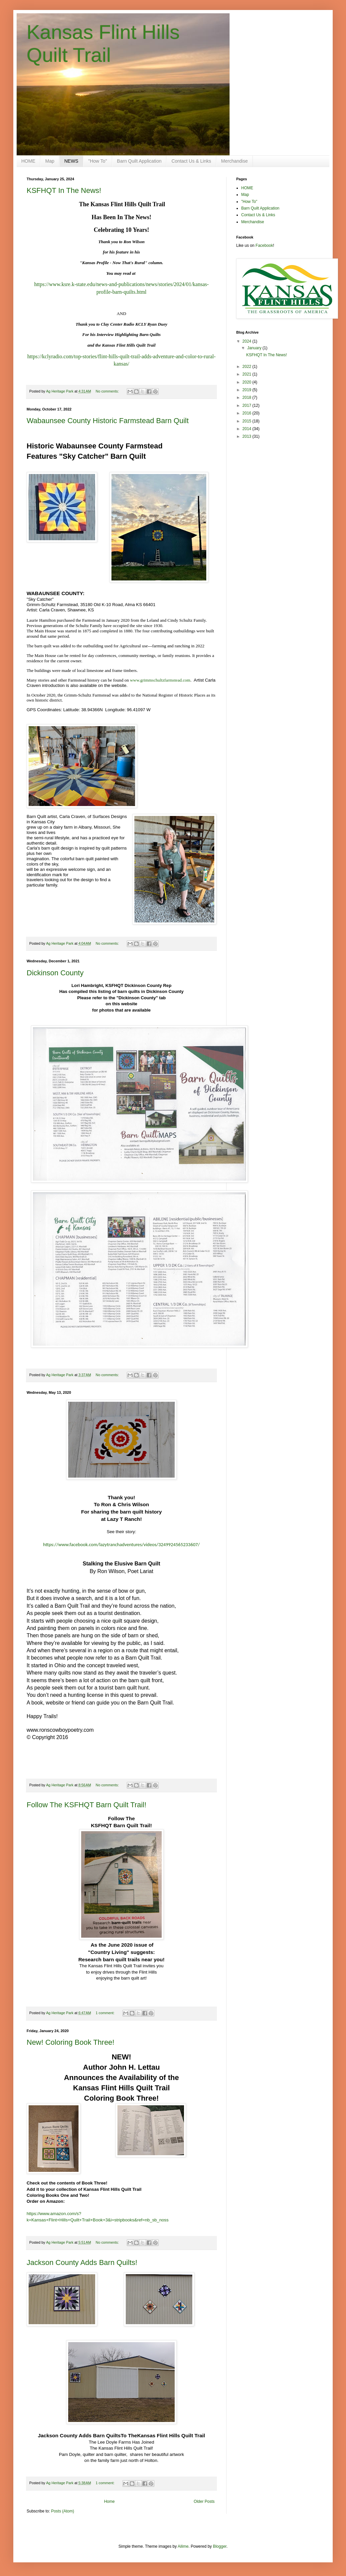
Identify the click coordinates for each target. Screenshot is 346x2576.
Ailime (183, 2546)
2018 (248, 397)
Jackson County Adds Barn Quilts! (82, 2262)
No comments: (108, 391)
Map (49, 161)
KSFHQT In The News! (64, 190)
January (254, 348)
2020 (248, 382)
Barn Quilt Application (139, 161)
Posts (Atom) (62, 2511)
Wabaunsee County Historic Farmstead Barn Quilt (108, 420)
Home (109, 2501)
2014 (248, 428)
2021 (248, 374)
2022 (248, 366)
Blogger (220, 2546)
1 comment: (105, 2013)
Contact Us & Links (191, 161)
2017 (248, 405)
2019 (248, 390)
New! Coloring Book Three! (70, 2042)
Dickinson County (55, 973)
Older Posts (204, 2501)
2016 (248, 413)
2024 (248, 341)
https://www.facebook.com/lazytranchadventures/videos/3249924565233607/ (121, 1544)
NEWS (71, 161)
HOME (28, 161)
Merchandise (234, 161)
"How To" (97, 161)
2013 (248, 436)
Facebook (264, 245)
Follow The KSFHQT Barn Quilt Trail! (86, 1805)
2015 (248, 421)
